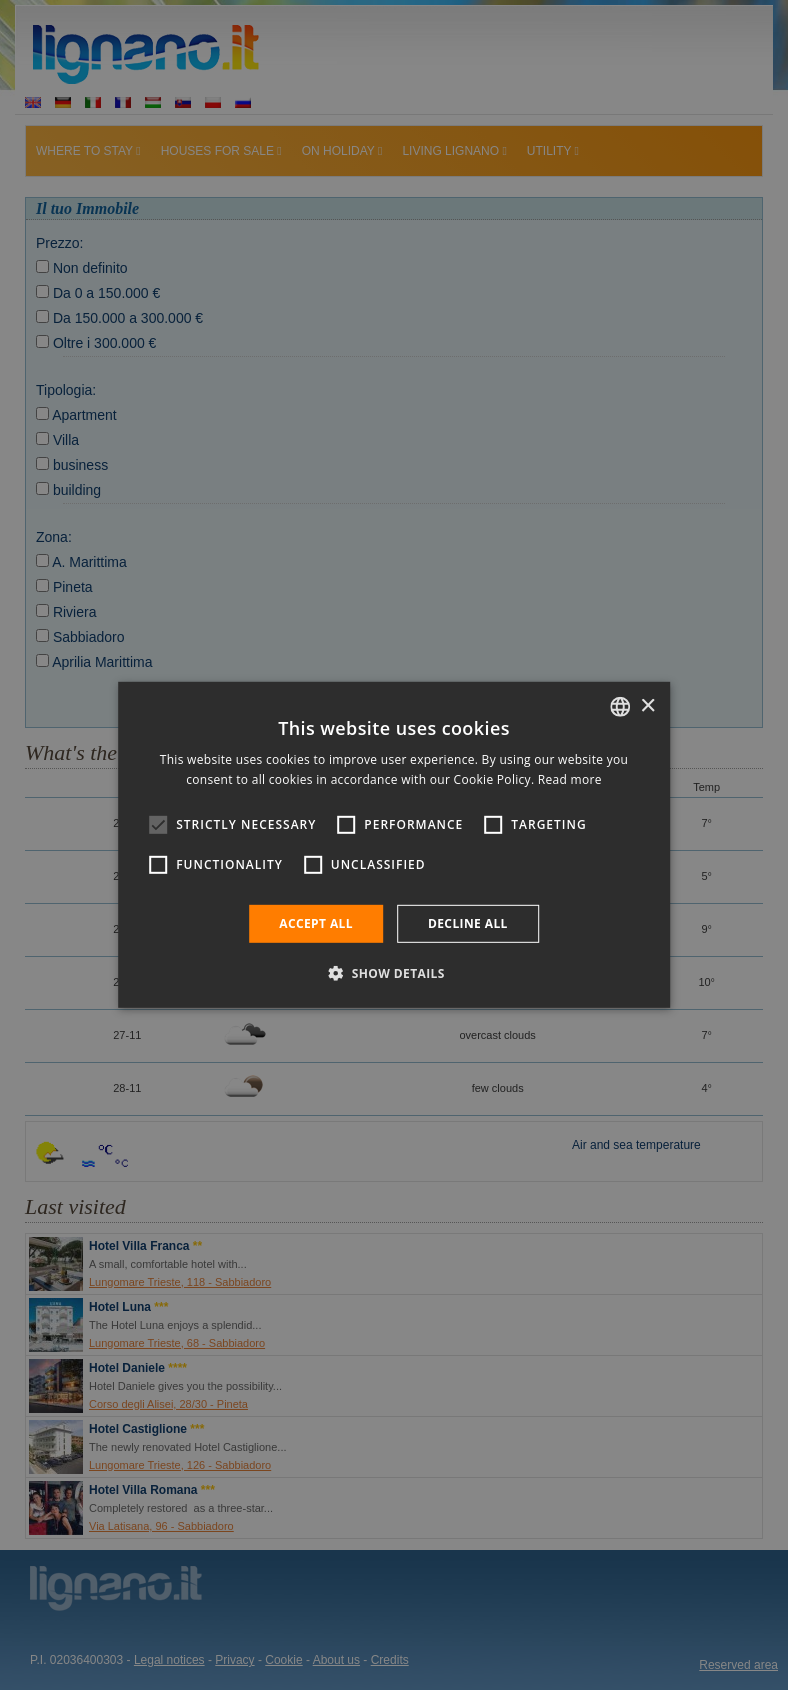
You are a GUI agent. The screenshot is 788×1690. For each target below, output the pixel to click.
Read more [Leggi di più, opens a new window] (570, 779)
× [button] (647, 705)
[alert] (394, 845)
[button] (394, 973)
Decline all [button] (468, 923)
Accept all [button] (316, 923)
